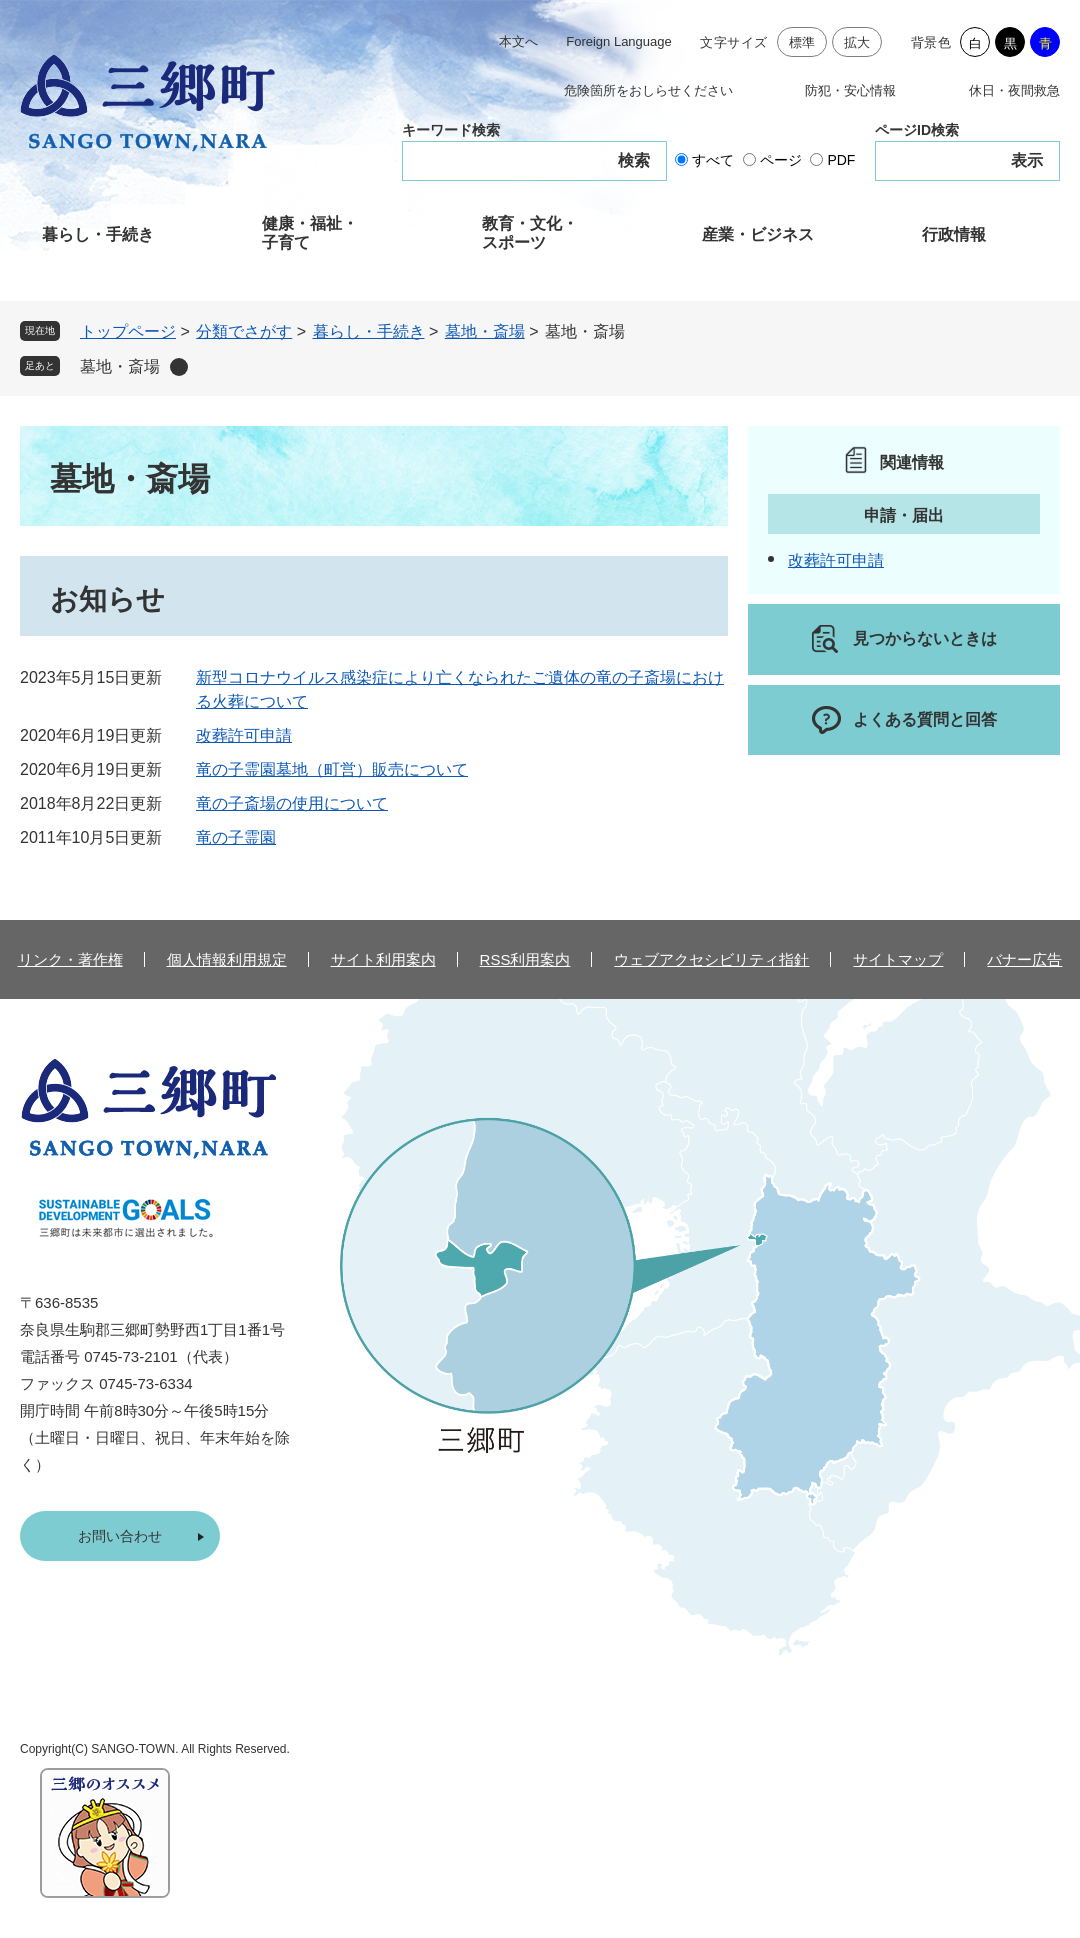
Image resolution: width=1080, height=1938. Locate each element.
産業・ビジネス (758, 234)
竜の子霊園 (236, 837)
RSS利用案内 (525, 959)
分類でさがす (244, 331)
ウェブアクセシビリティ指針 (711, 959)
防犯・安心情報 (850, 90)
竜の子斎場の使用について (292, 803)
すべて (713, 160)
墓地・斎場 (485, 331)
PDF (841, 160)
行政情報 (954, 234)
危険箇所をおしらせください (648, 90)
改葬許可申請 (244, 735)
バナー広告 (1024, 959)
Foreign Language (619, 41)
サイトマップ (898, 959)
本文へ (518, 41)
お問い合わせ (120, 1536)
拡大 (857, 42)
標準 (802, 42)
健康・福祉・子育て (310, 233)
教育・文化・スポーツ (530, 233)
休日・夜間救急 (1014, 90)
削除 (179, 367)
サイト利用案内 (383, 959)
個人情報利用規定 (227, 959)
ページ (781, 160)
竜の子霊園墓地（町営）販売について (332, 769)
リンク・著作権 (70, 959)
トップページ (128, 331)
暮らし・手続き (98, 234)
